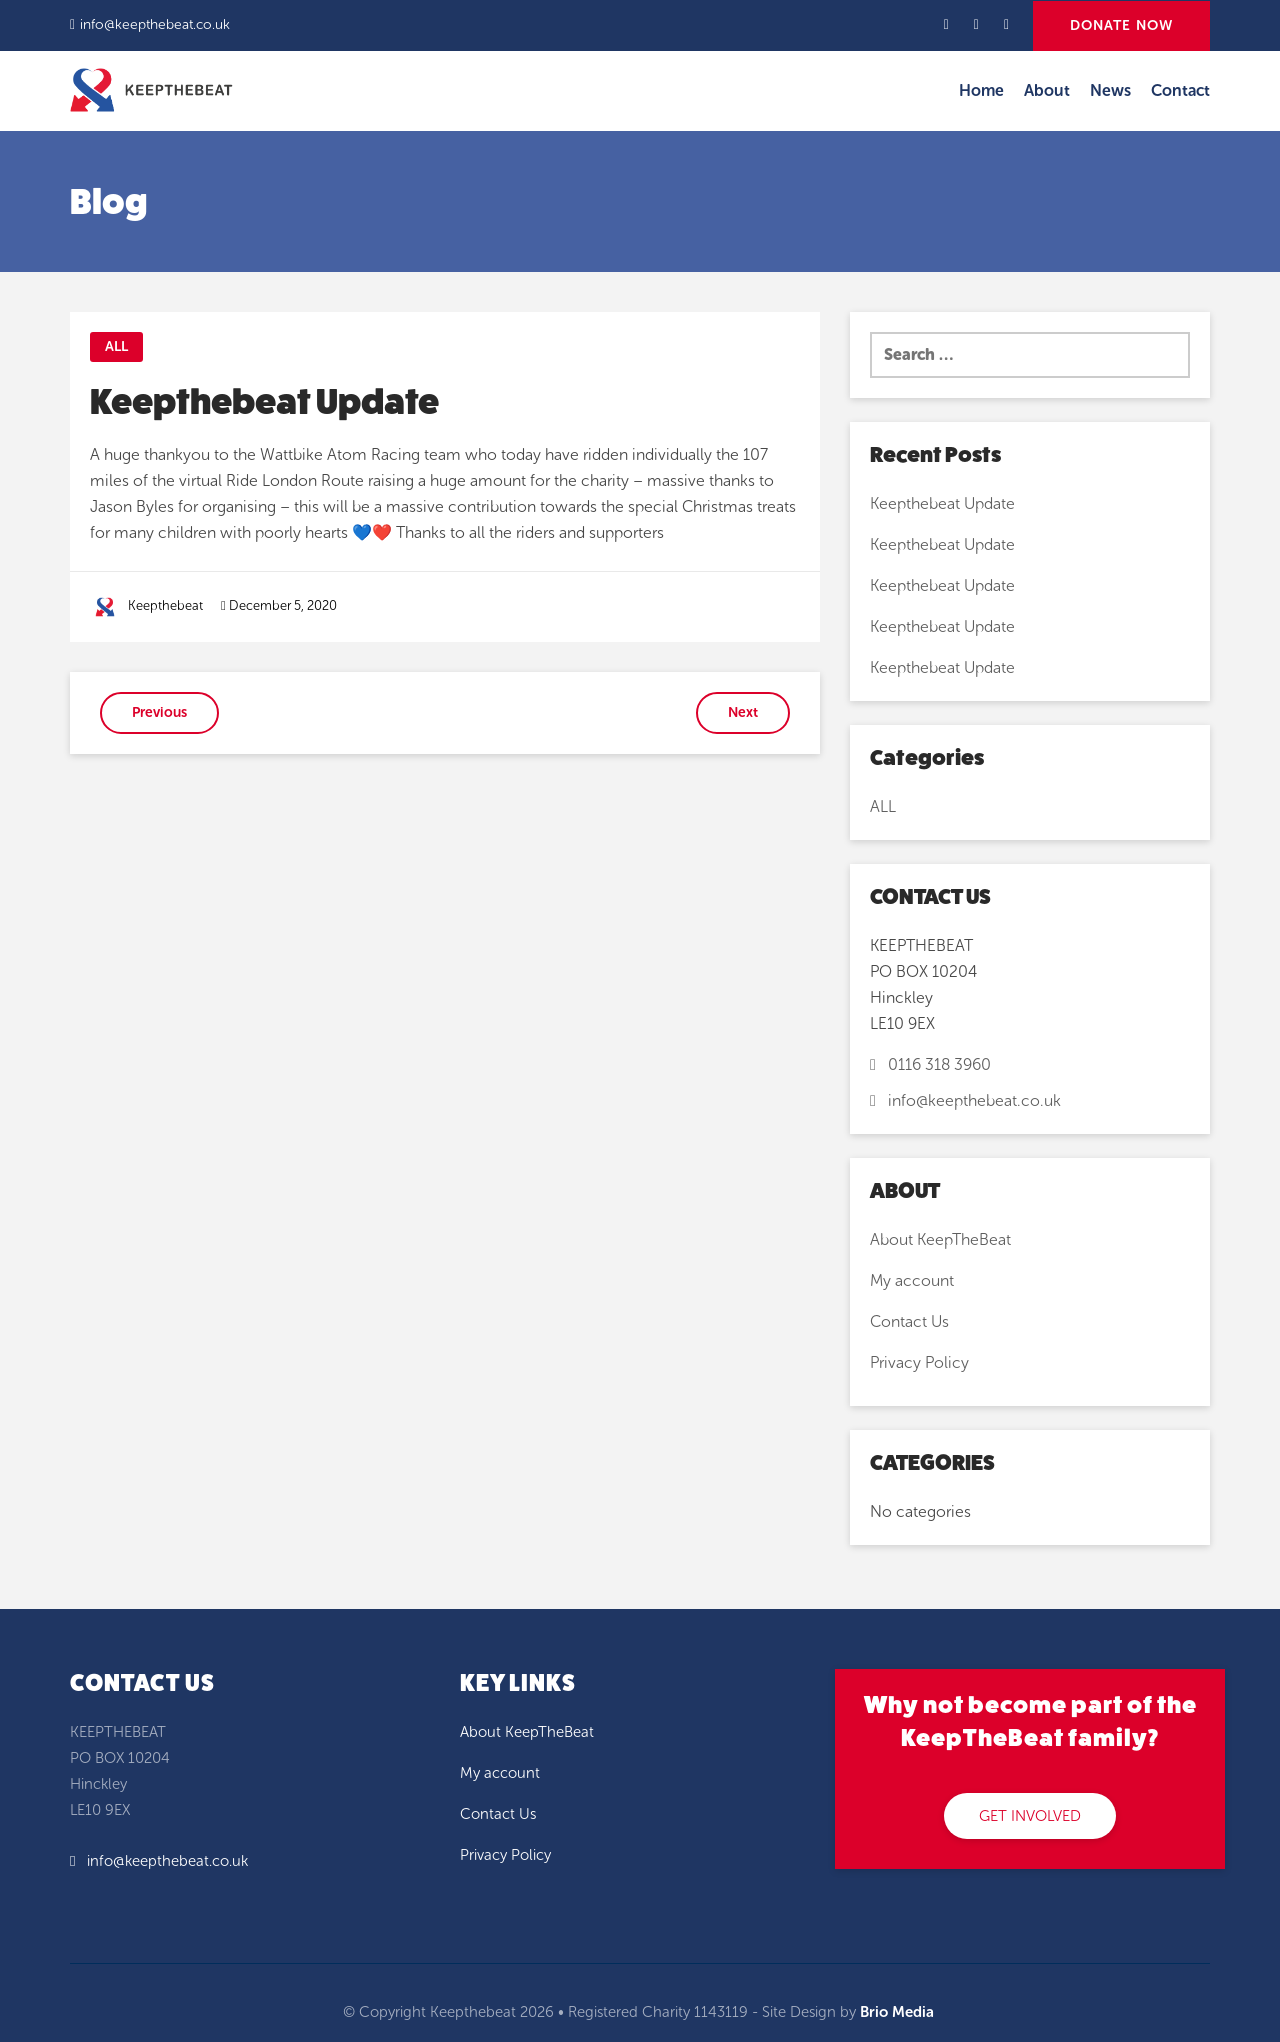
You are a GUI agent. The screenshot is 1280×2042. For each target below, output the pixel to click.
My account (912, 1280)
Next (743, 712)
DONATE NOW (1121, 25)
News (1110, 90)
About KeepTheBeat (940, 1239)
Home (981, 90)
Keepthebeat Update (942, 503)
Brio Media (897, 2012)
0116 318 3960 (930, 1064)
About (1047, 90)
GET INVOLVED (1030, 1816)
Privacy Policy (919, 1362)
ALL (116, 346)
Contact (1180, 90)
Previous (159, 712)
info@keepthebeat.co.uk (155, 24)
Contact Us (909, 1321)
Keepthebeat (165, 605)
